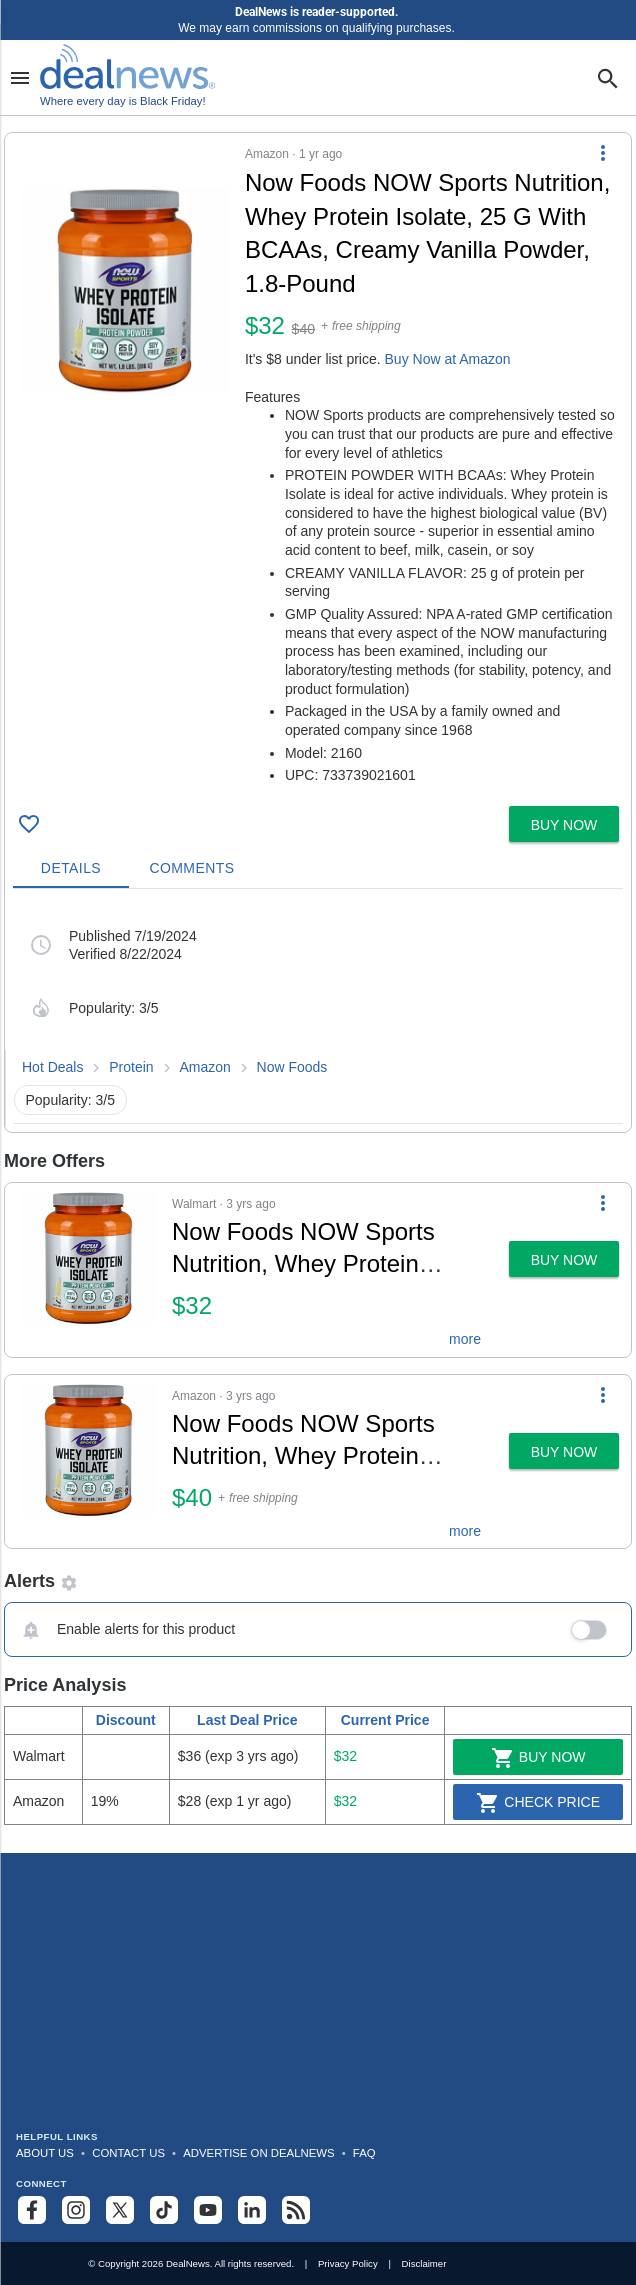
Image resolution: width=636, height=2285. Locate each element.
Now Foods (292, 1067)
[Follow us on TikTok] (164, 2210)
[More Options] (603, 153)
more (465, 1339)
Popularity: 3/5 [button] (71, 1100)
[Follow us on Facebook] (32, 2210)
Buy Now (538, 1758)
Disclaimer (424, 2263)
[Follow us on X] (120, 2210)
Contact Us (128, 2153)
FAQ (364, 2153)
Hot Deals (52, 1067)
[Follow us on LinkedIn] (252, 2210)
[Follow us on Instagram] (76, 2210)
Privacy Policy (348, 2263)
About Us (45, 2153)
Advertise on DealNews (258, 2153)
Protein (131, 1067)
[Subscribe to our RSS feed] (296, 2210)
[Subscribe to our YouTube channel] (208, 2210)
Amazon (204, 1067)
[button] (318, 465)
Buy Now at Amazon (448, 359)
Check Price (538, 1803)
